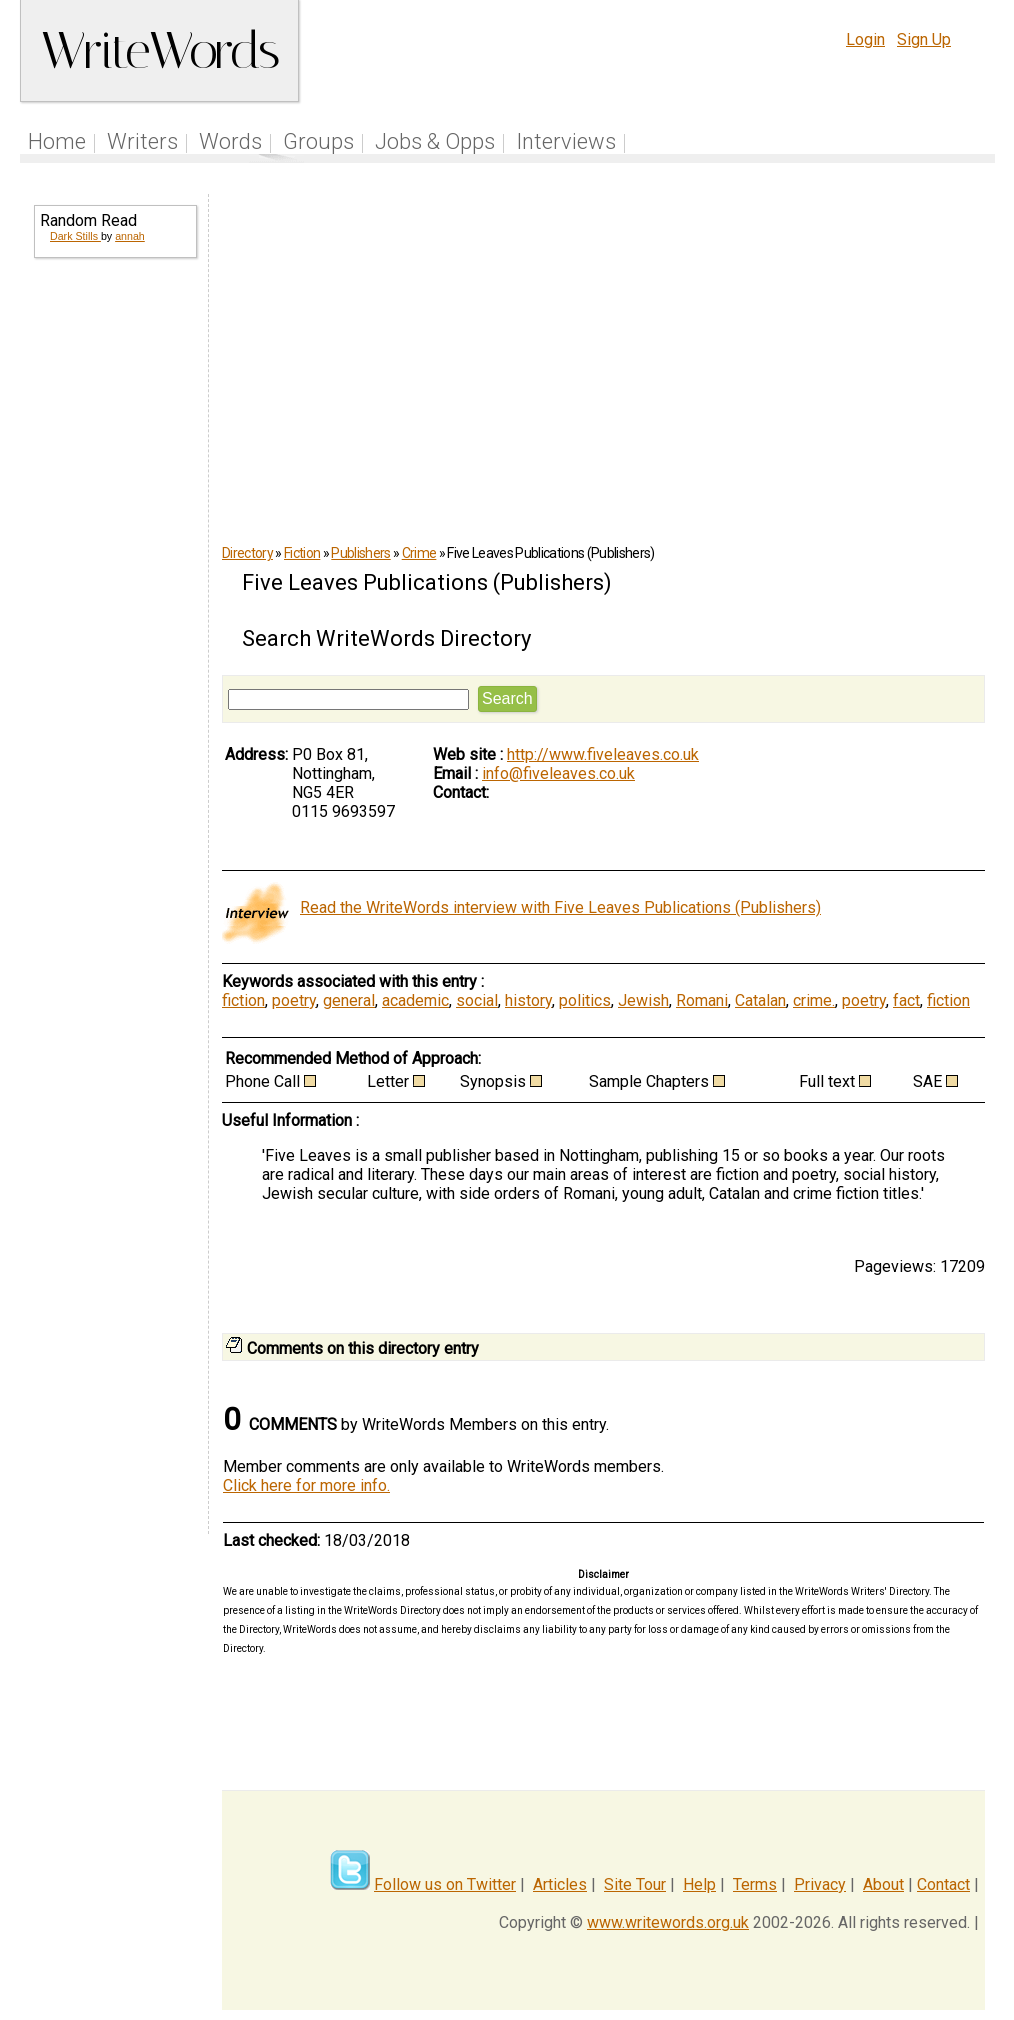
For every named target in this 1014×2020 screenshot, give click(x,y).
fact (906, 1000)
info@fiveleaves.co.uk (558, 773)
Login (865, 39)
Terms (755, 1884)
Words (230, 141)
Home (57, 141)
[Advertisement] (114, 596)
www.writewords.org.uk (668, 1922)
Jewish (643, 1000)
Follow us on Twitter (445, 1884)
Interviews (566, 141)
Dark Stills (75, 236)
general (349, 1000)
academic (415, 1000)
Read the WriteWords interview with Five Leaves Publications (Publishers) (560, 907)
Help (699, 1884)
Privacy (820, 1884)
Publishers (360, 553)
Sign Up (924, 39)
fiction (243, 1000)
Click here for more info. (306, 1485)
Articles (560, 1884)
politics (585, 1000)
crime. (814, 1000)
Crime (419, 553)
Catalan (760, 1000)
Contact (943, 1884)
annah (130, 236)
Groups (318, 141)
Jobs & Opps (435, 141)
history (528, 1000)
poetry (294, 1000)
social (477, 1000)
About (883, 1884)
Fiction (302, 553)
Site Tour (635, 1884)
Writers (142, 141)
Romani (702, 1000)
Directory (247, 553)
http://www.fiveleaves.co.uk (603, 754)
